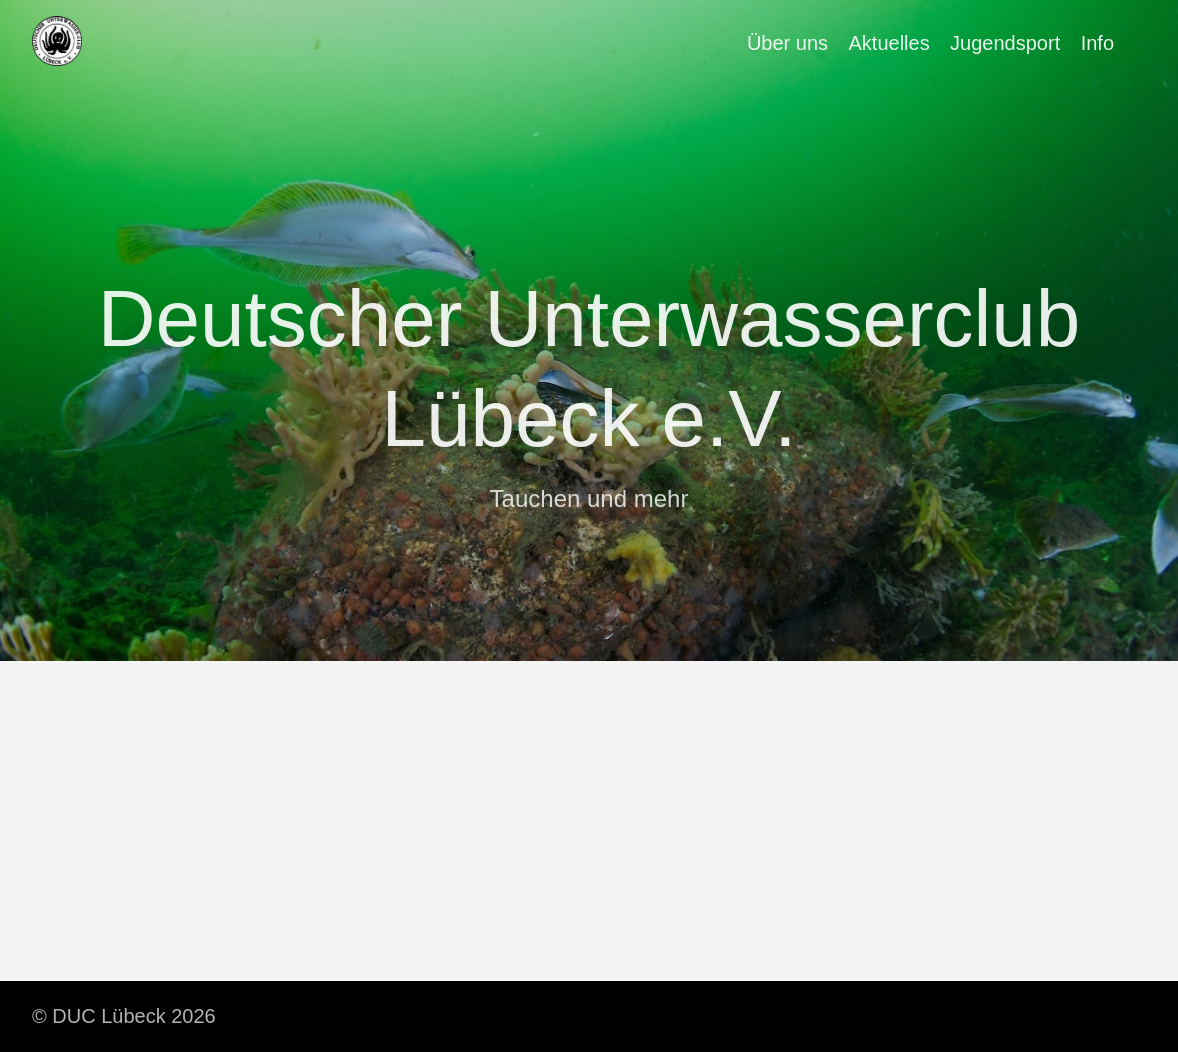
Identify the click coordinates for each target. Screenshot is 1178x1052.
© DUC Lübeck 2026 (124, 1016)
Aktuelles (889, 43)
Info (1097, 43)
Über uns (787, 43)
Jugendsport (1005, 43)
